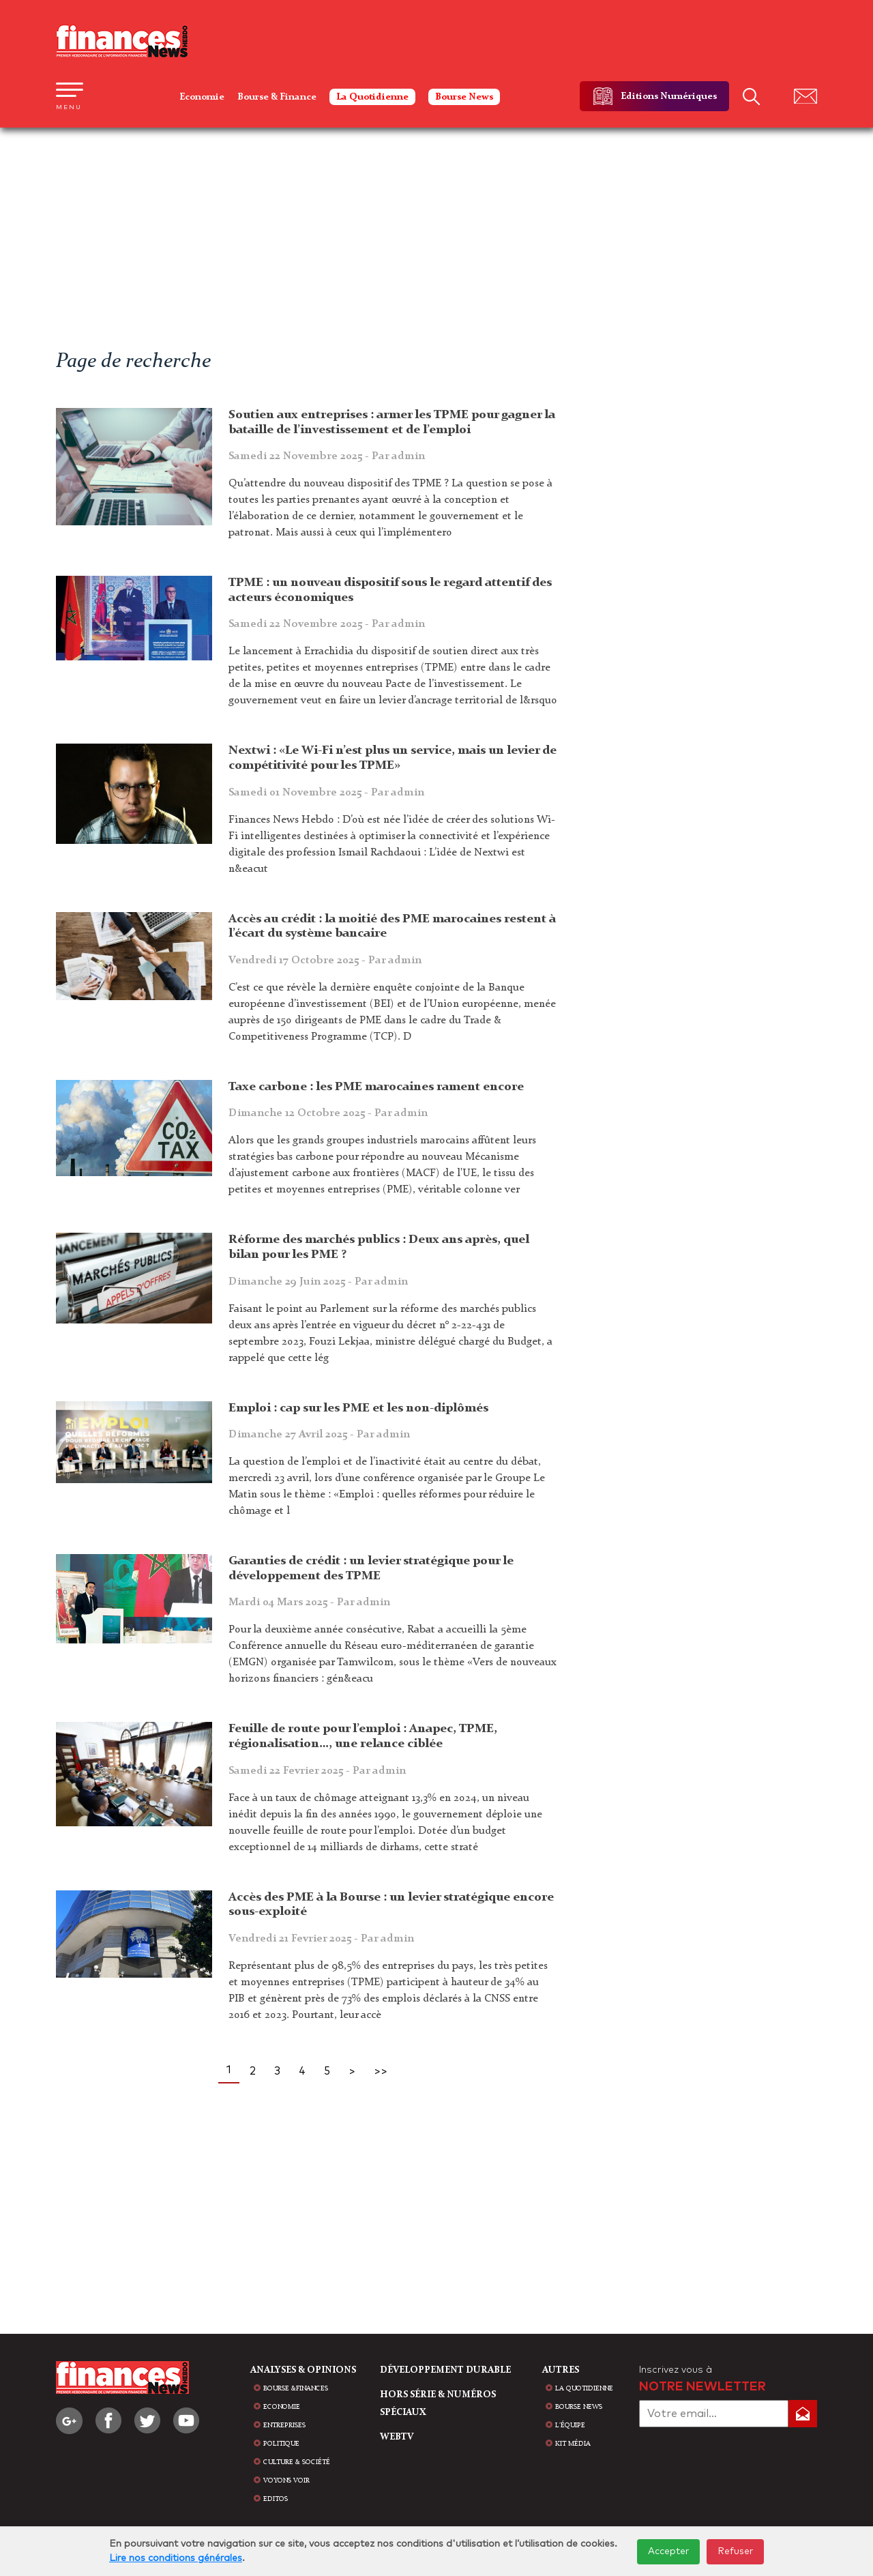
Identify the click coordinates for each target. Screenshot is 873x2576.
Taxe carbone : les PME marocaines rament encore (376, 1087)
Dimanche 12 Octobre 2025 (328, 1113)
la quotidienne (584, 2388)
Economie (201, 97)
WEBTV (396, 2437)
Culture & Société (296, 2462)
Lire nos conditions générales (175, 2558)
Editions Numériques (669, 96)
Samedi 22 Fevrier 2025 (317, 1771)
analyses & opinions (303, 2370)
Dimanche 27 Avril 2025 (319, 1434)
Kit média (573, 2443)
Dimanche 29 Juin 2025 (318, 1281)
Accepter (668, 2551)
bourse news (578, 2406)
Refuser (735, 2551)
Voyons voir (286, 2480)
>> (380, 2071)
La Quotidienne (372, 97)
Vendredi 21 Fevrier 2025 (321, 1938)
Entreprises (284, 2425)
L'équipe (570, 2425)
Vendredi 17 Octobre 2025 (324, 960)
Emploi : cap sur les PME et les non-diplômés (358, 1408)
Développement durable (445, 2370)
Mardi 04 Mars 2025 (309, 1602)
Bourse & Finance (276, 97)
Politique (281, 2443)
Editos (275, 2499)
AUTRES (560, 2370)
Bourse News (464, 97)
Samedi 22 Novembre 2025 (326, 456)
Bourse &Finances (295, 2388)
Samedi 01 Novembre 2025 (326, 792)
